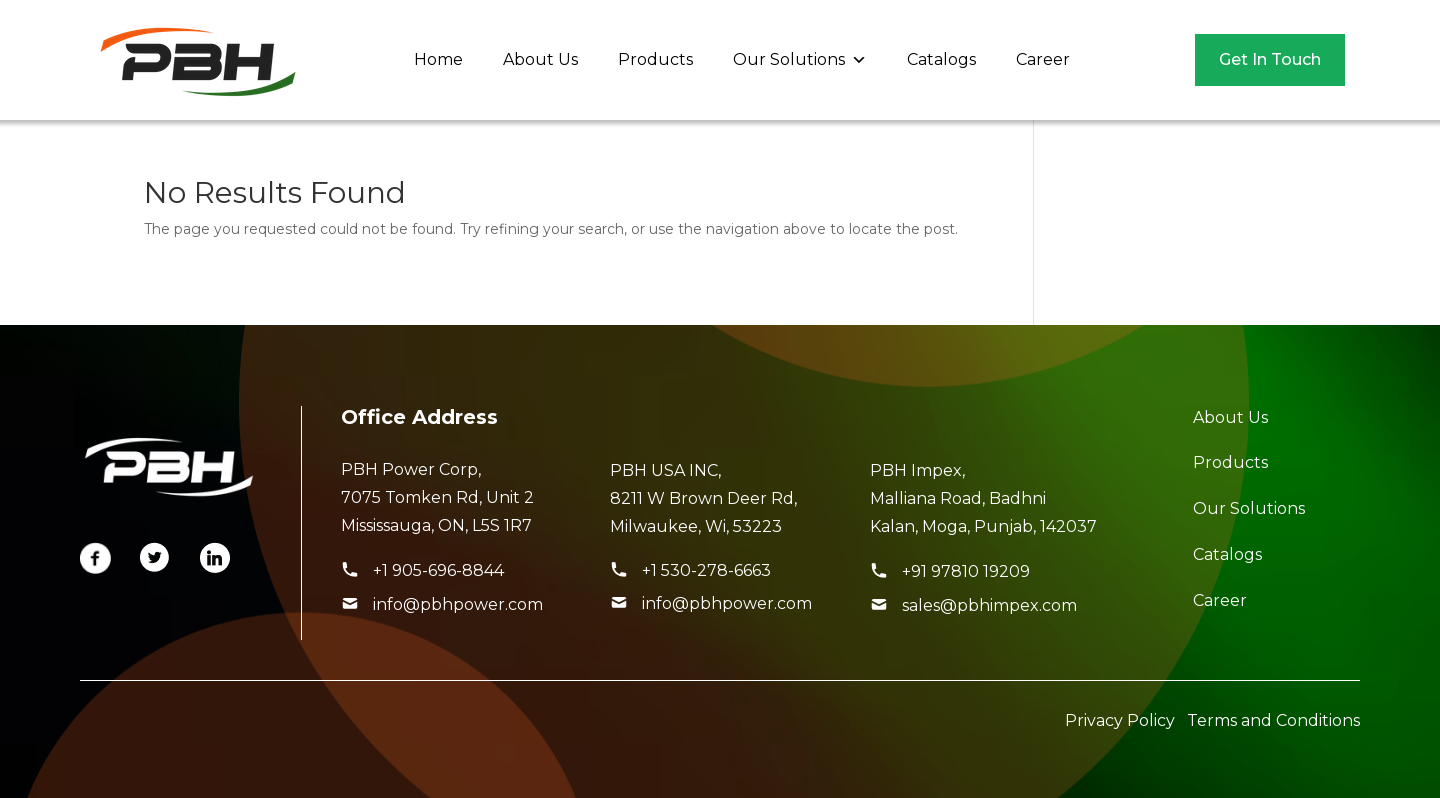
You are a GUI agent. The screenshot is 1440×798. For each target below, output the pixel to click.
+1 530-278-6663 (706, 570)
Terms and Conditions (1273, 720)
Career (1043, 59)
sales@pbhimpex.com (989, 605)
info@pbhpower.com (458, 604)
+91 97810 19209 (966, 571)
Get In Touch (1270, 59)
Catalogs (941, 59)
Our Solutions (800, 60)
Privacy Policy (1120, 720)
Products (655, 59)
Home (438, 59)
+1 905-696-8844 (438, 570)
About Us (540, 59)
